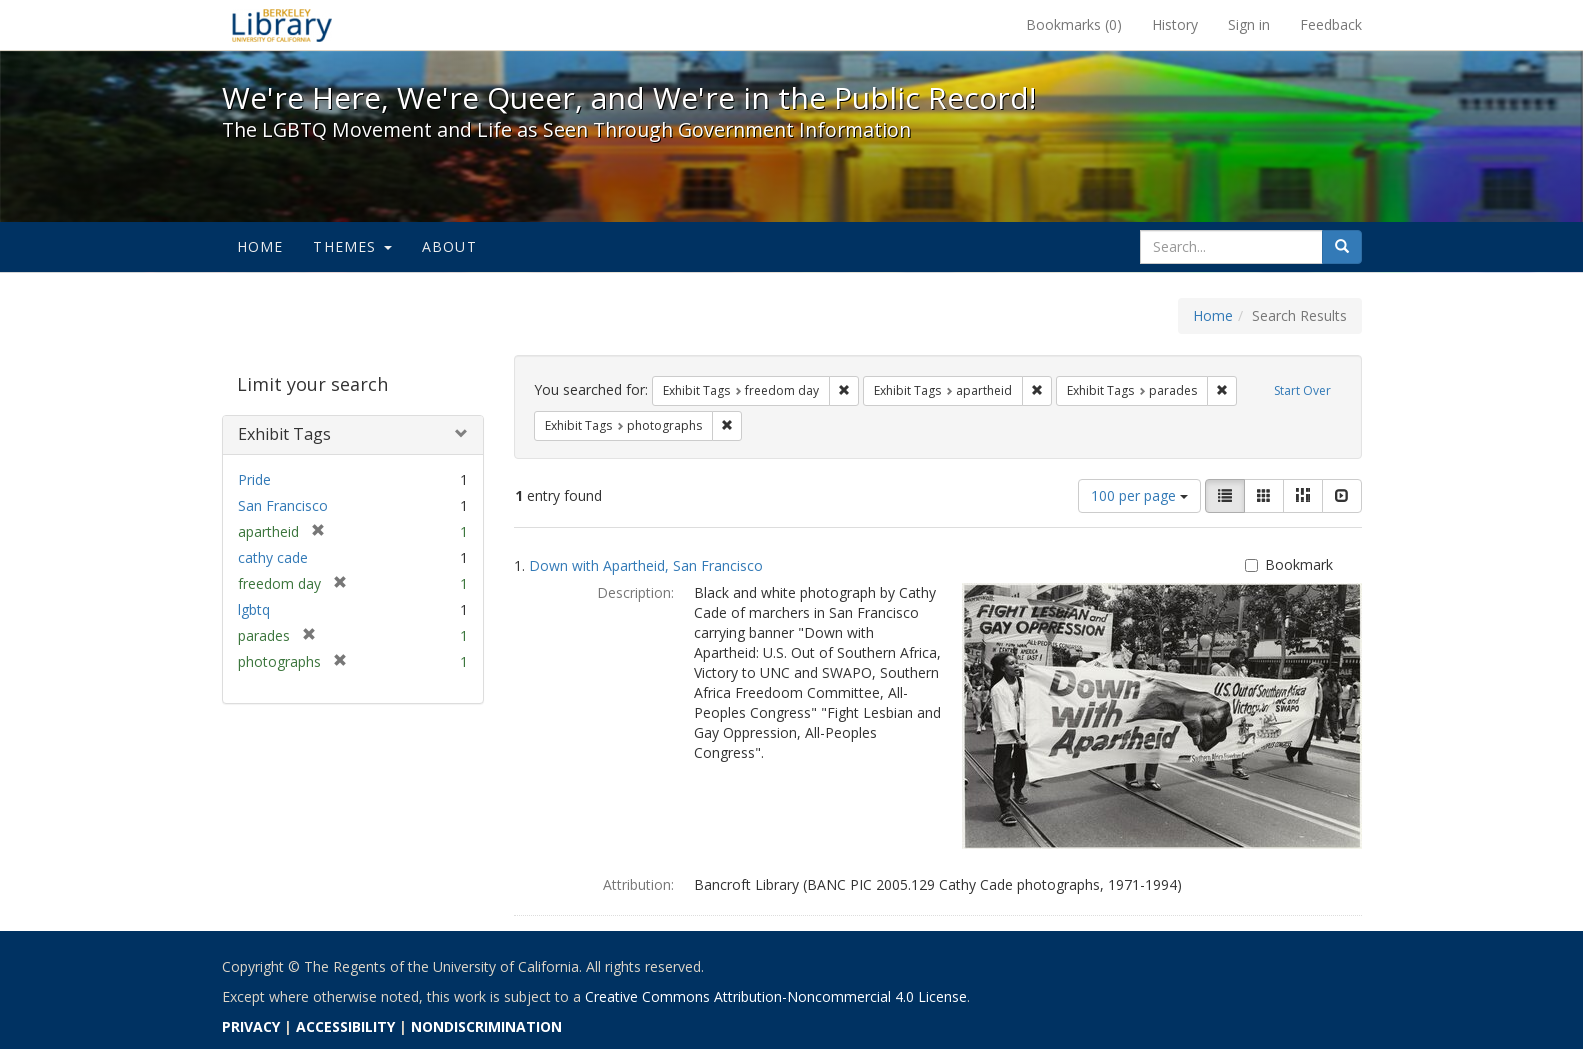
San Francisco (283, 505)
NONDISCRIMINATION (486, 1026)
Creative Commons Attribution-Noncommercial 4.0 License (776, 996)
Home (260, 246)
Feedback (1331, 24)
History (1175, 24)
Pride (254, 479)
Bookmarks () (1074, 24)
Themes (352, 246)
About (449, 246)
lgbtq (254, 609)
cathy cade (273, 557)
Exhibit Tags (284, 434)
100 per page (1139, 495)
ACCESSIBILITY (345, 1026)
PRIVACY (251, 1026)
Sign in (1249, 24)
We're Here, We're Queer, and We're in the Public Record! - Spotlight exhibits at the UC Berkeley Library (282, 25)
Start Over (1302, 390)
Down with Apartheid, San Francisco (646, 565)
